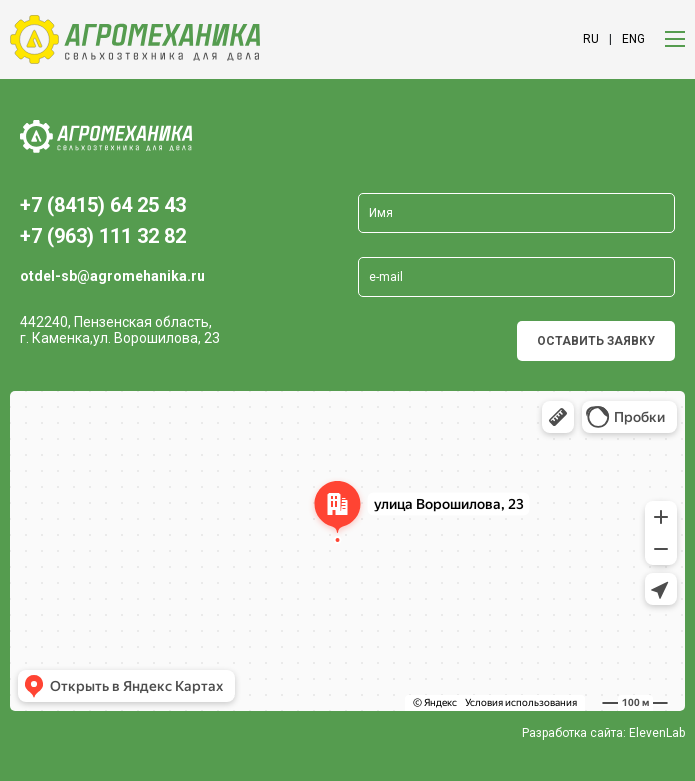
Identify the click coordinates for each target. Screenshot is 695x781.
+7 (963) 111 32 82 (103, 236)
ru (591, 39)
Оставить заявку (596, 341)
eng (633, 39)
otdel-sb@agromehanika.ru (112, 276)
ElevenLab (657, 733)
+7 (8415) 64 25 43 (103, 205)
